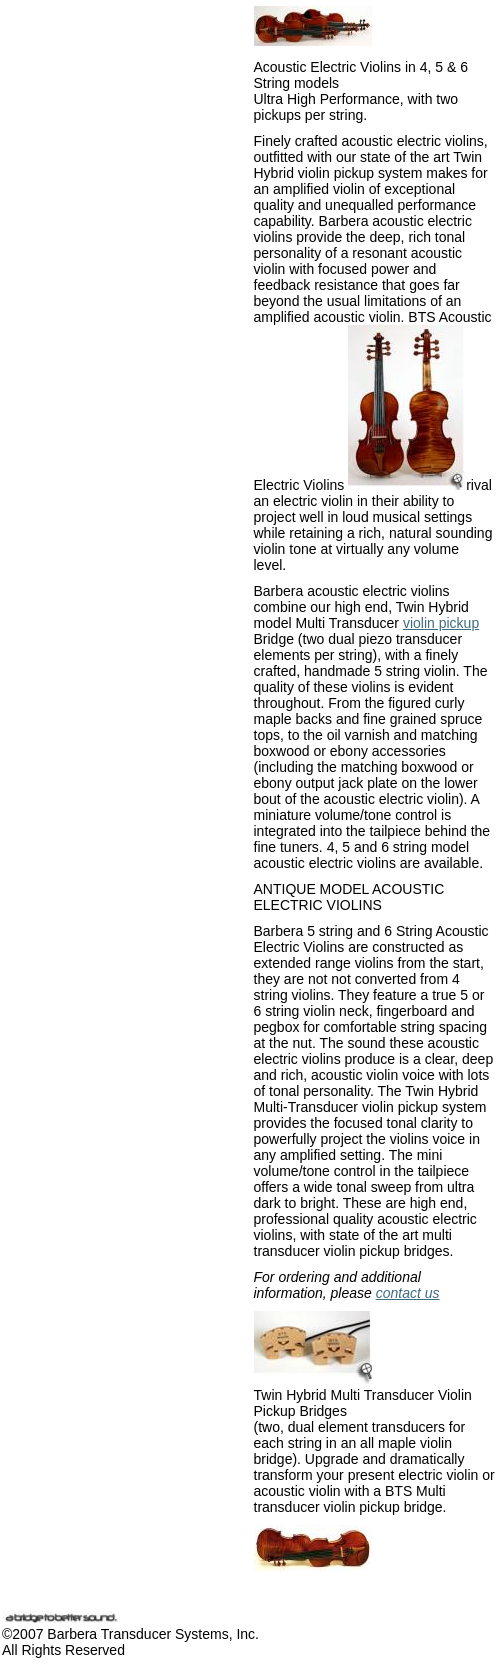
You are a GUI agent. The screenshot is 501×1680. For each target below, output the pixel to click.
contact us (408, 1293)
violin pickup (441, 623)
